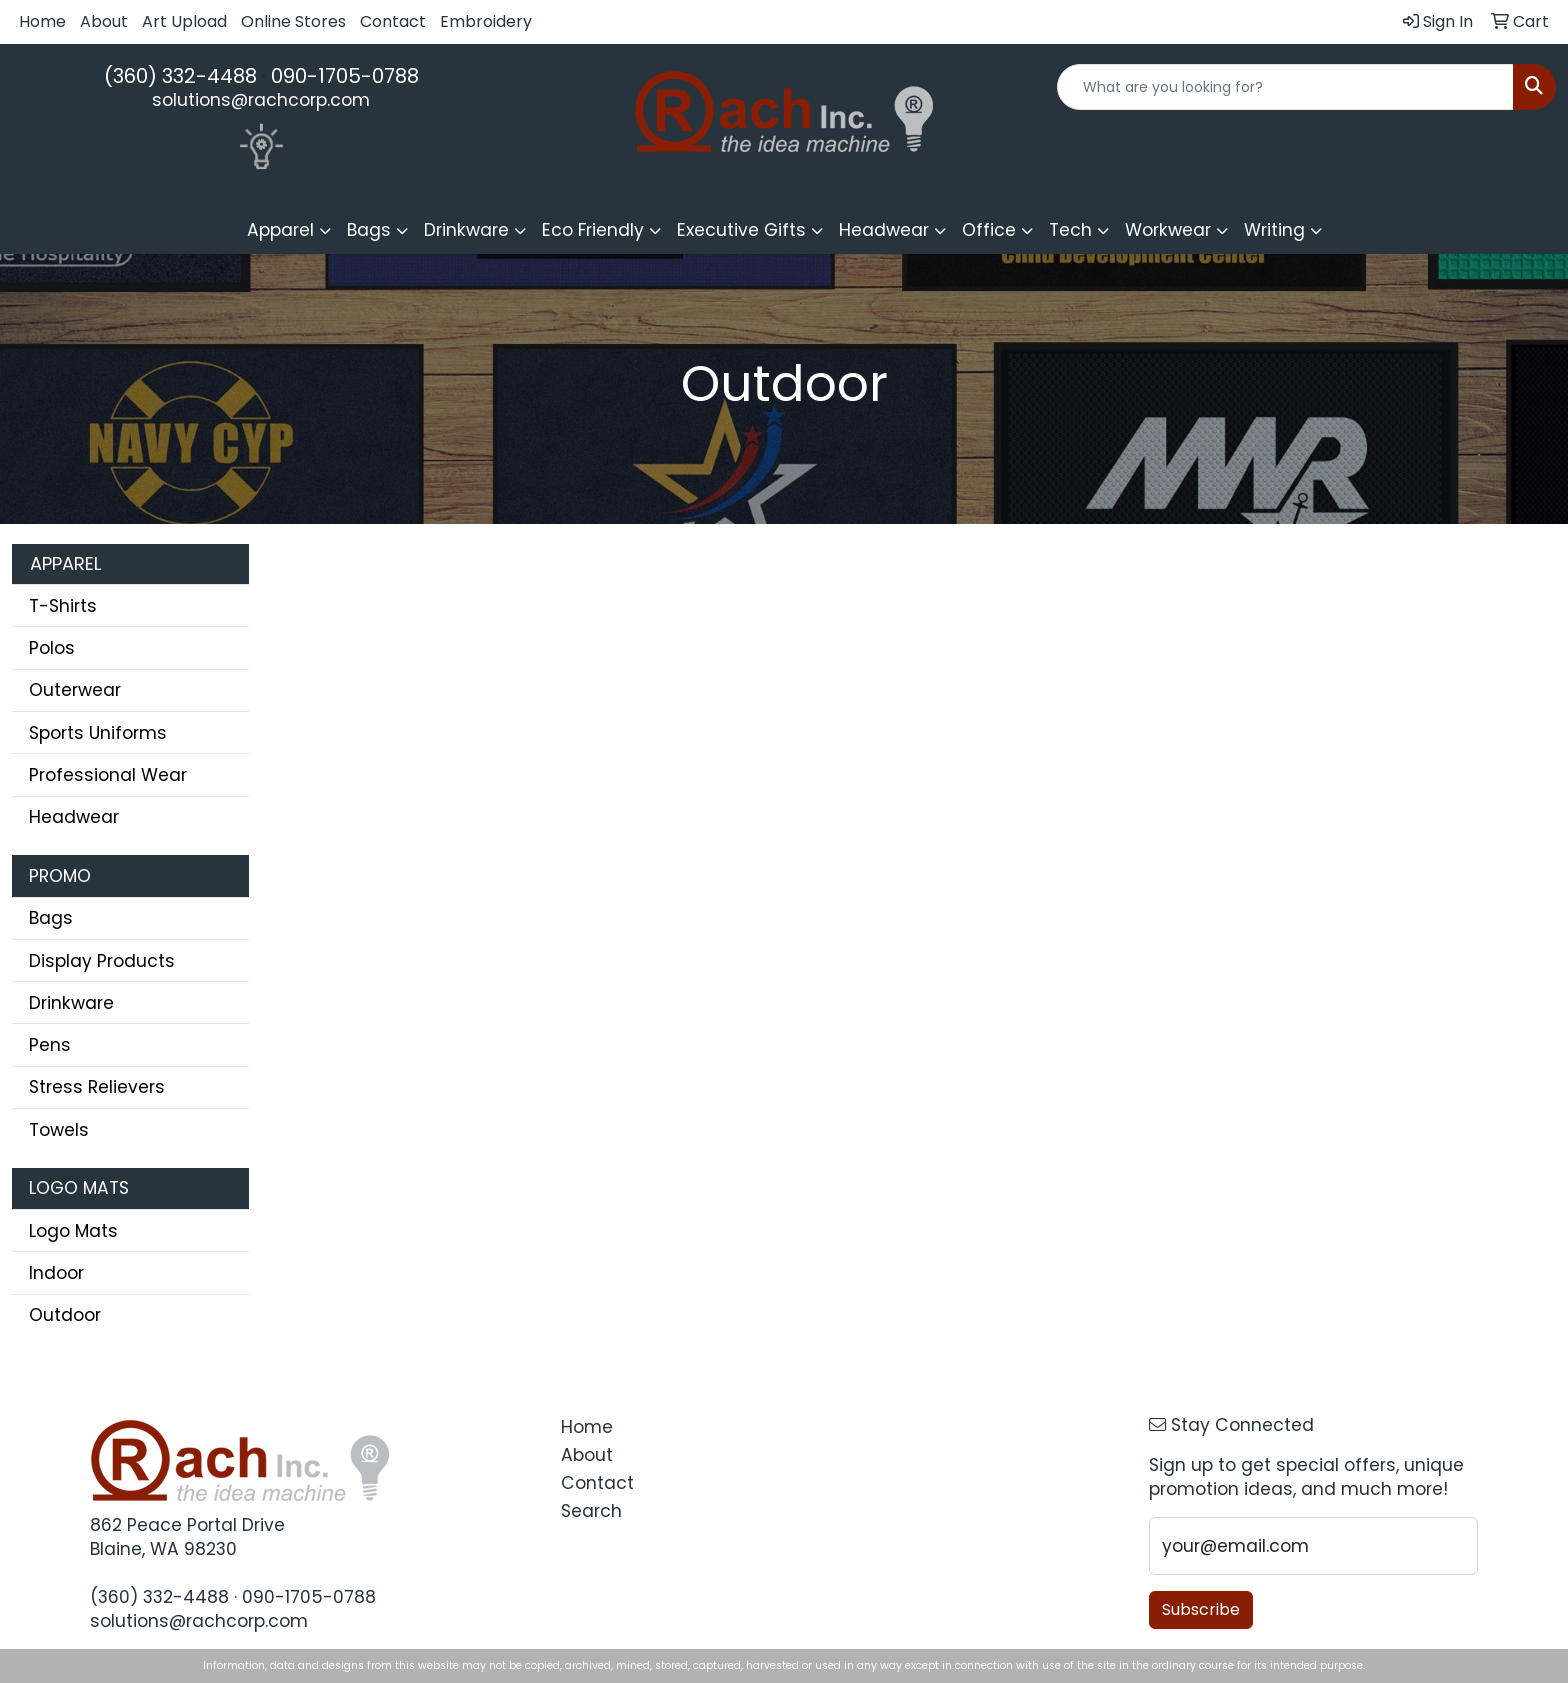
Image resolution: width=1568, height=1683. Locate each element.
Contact (393, 21)
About (104, 21)
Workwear (1168, 230)
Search (591, 1511)
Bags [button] (369, 230)
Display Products (102, 961)
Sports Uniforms (98, 733)
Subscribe (1201, 1609)
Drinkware (71, 1003)
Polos (52, 648)
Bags (51, 918)
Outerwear (75, 690)
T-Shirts (63, 606)
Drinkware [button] (466, 230)
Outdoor (65, 1315)
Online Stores (293, 21)
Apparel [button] (280, 230)
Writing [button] (1274, 230)
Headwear (74, 817)
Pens (50, 1045)
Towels (59, 1130)
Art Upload (184, 21)
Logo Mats (73, 1231)
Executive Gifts (741, 230)
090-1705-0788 (345, 76)
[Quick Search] (1285, 87)
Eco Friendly (593, 230)
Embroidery (486, 21)
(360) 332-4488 (180, 76)
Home (42, 21)
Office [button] (989, 230)
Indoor (56, 1273)
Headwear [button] (884, 230)
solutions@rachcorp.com (261, 100)
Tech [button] (1070, 230)
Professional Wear (108, 775)
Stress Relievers (97, 1087)
